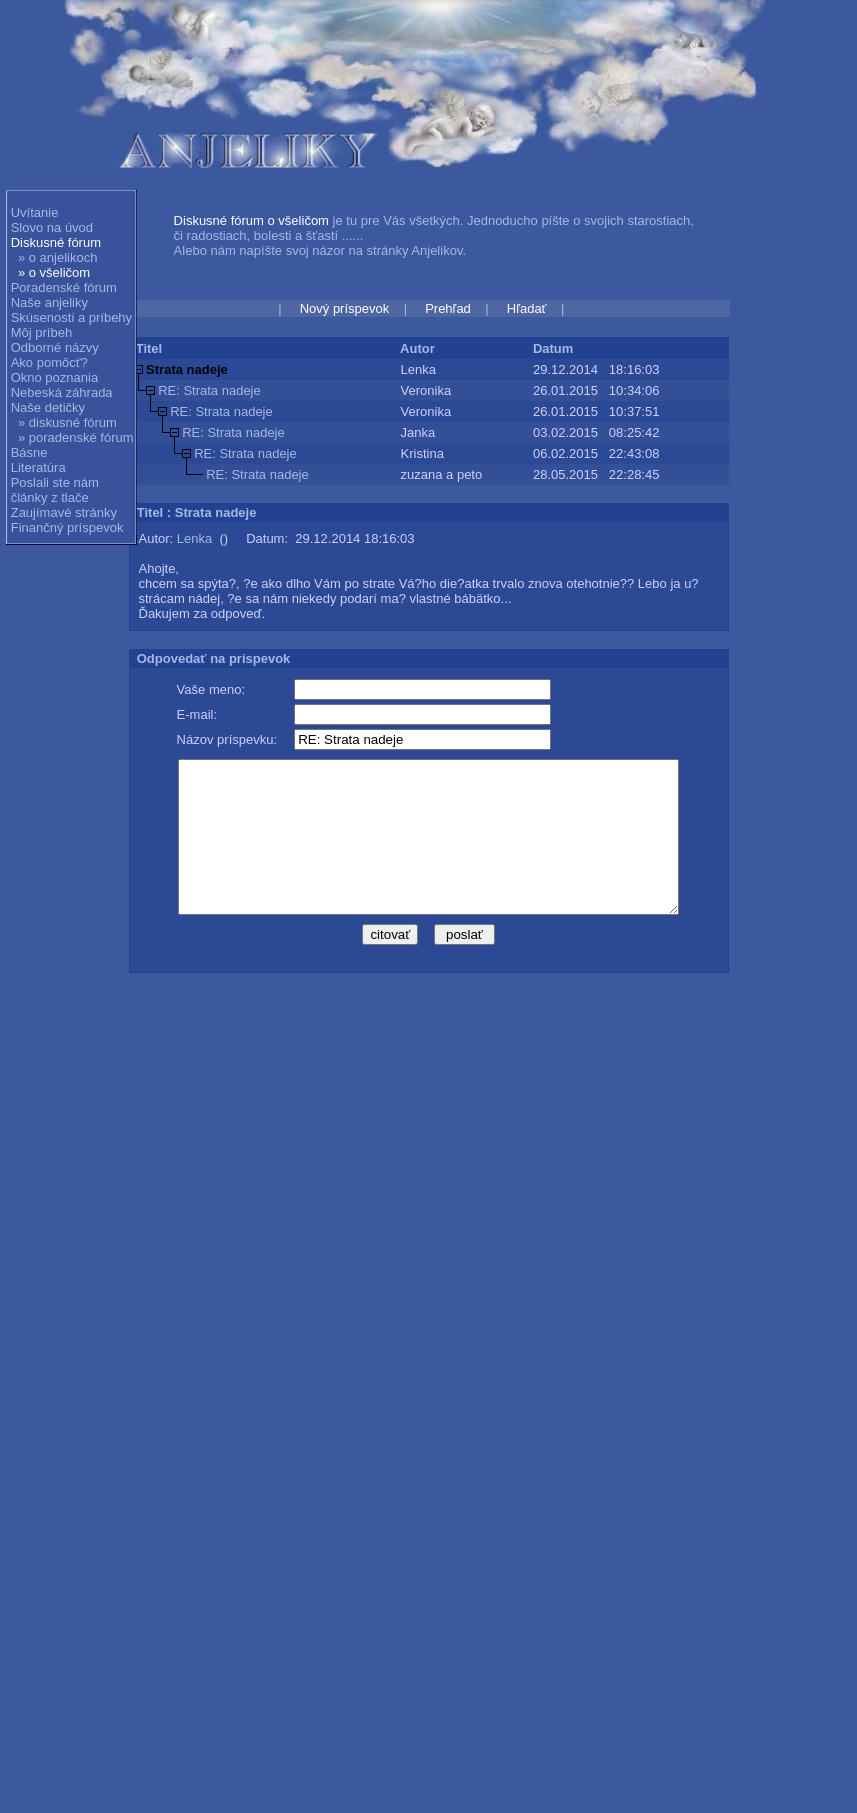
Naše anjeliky (49, 302)
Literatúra (38, 467)
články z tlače (50, 497)
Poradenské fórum (64, 287)
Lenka (194, 538)
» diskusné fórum (67, 422)
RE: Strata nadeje (209, 390)
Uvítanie (35, 212)
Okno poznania (54, 377)
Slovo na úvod (52, 227)
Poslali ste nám (55, 482)
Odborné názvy (55, 347)
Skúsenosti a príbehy (71, 317)
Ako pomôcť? (49, 362)
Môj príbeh (41, 332)
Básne (29, 452)
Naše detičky (48, 407)
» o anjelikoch (58, 257)
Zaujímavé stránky (64, 512)
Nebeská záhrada (62, 392)
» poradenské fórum (76, 437)
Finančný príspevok (67, 527)
